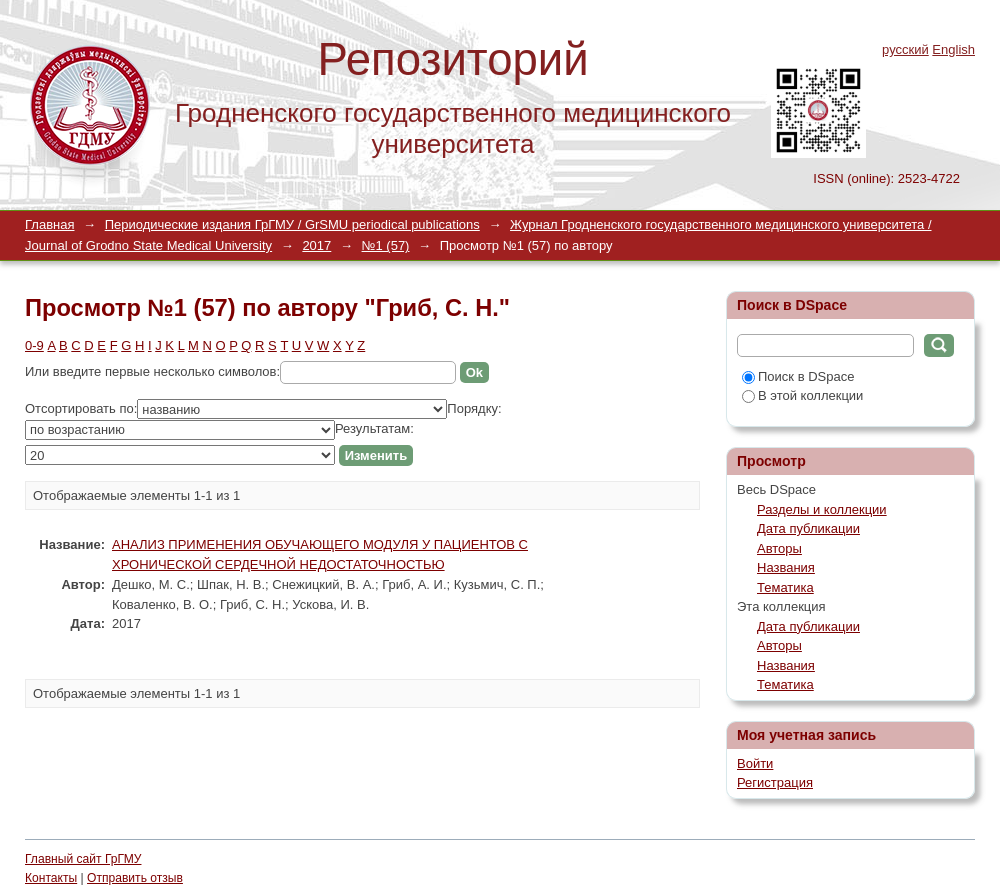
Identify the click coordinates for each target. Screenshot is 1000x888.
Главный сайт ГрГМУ (83, 859)
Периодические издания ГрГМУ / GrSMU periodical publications (292, 224)
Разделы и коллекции (822, 509)
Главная (49, 224)
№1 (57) (386, 245)
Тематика (785, 587)
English (953, 49)
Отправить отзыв (135, 878)
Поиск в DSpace (798, 376)
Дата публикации (808, 528)
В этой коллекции (802, 395)
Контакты (51, 878)
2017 (316, 245)
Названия (786, 567)
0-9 (34, 345)
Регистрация (775, 782)
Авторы (779, 548)
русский (905, 49)
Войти (755, 763)
